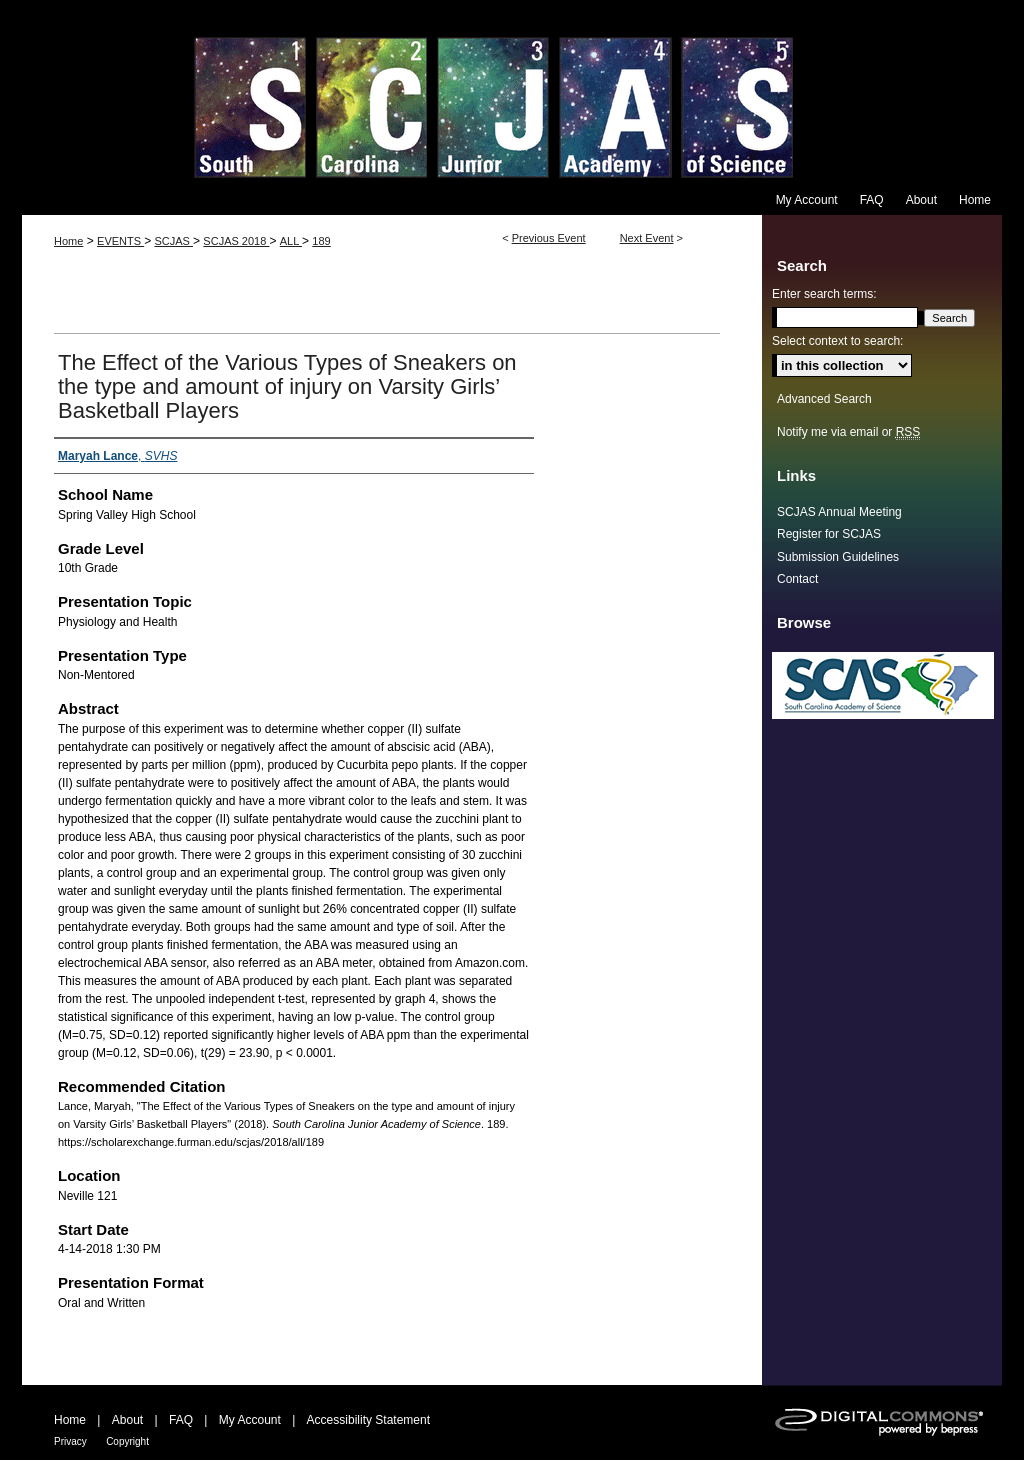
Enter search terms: (824, 294)
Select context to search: (837, 341)
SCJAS (173, 241)
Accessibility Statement (368, 1420)
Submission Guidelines (838, 557)
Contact (797, 579)
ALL (291, 241)
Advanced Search (824, 399)
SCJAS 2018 (236, 241)
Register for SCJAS (829, 534)
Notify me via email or (848, 432)
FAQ (181, 1420)
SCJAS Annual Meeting (839, 512)
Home (68, 241)
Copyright (127, 1441)
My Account (250, 1420)
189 (321, 241)
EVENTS (120, 241)
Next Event (647, 238)
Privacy (70, 1441)
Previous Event (549, 238)
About (127, 1420)
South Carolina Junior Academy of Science (512, 92)
